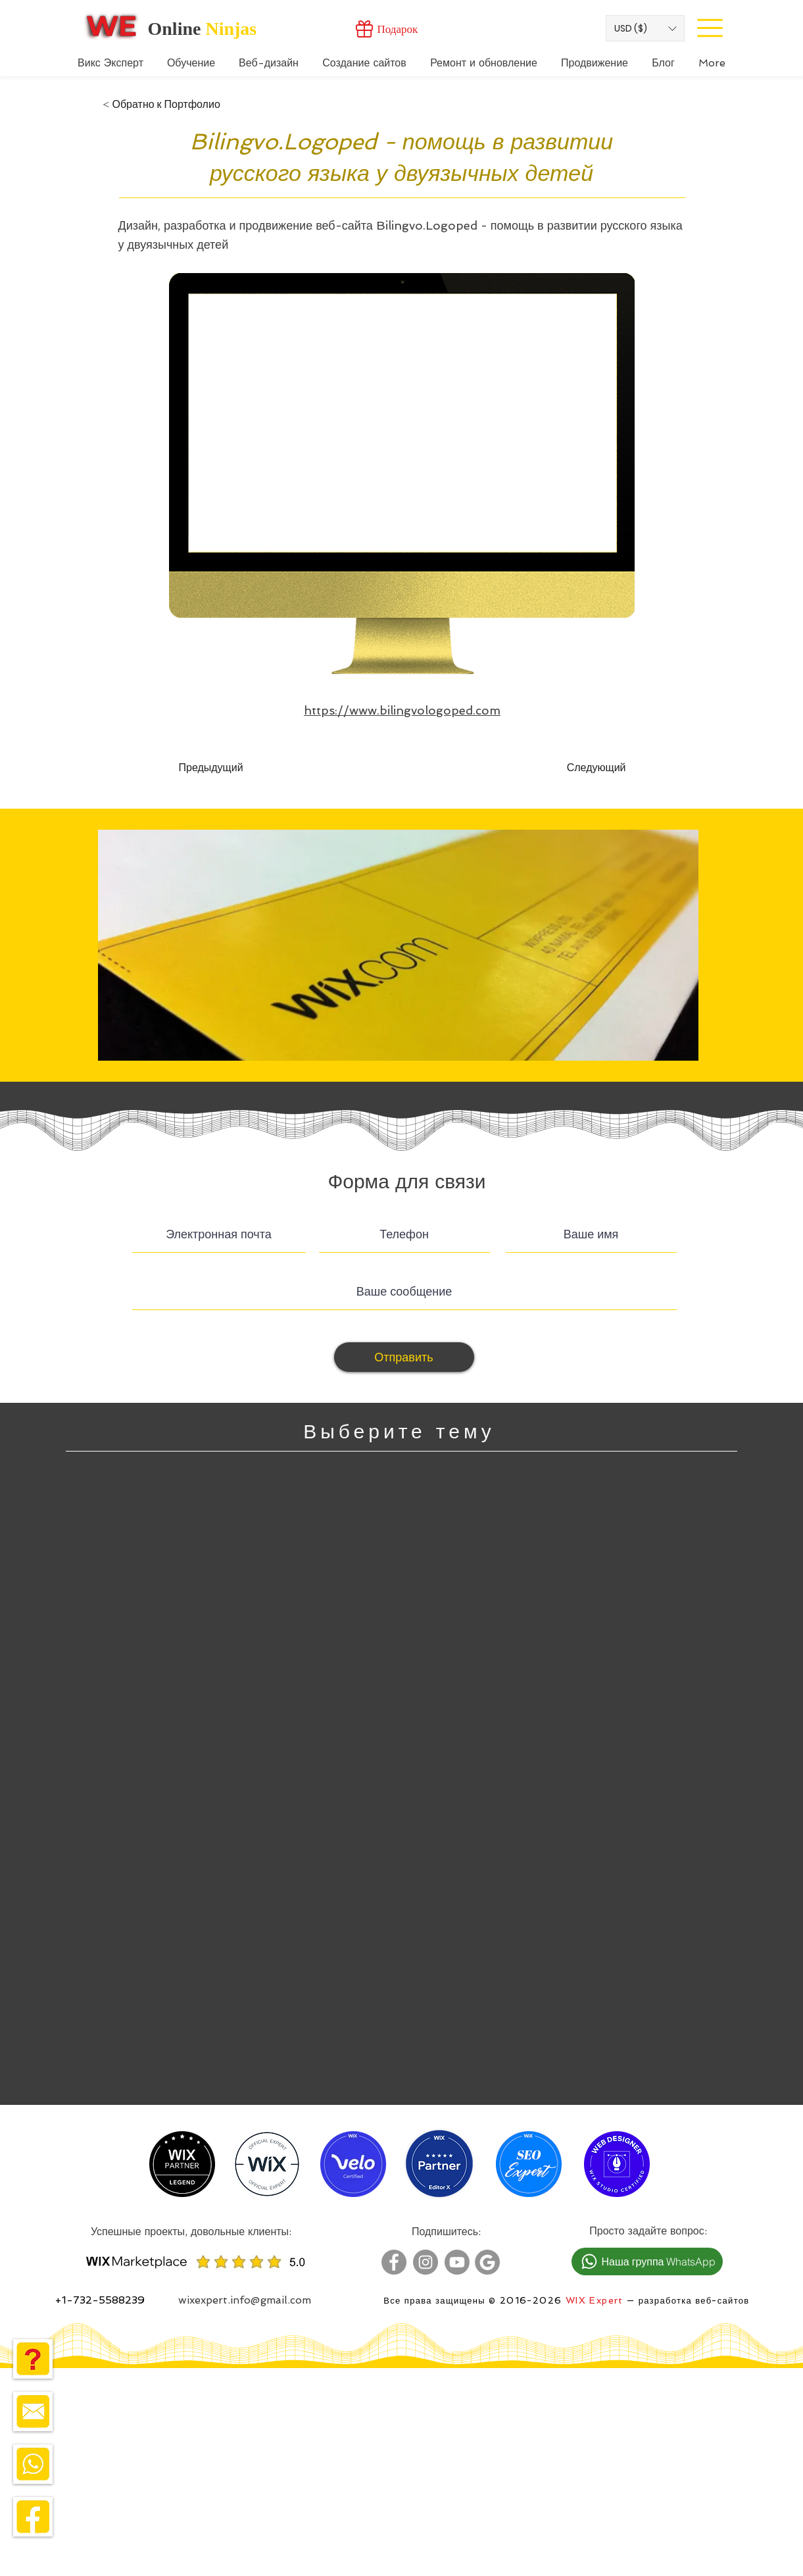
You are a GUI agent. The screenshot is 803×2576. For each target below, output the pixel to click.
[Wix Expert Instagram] (425, 2262)
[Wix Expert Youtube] (457, 2262)
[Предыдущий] (222, 768)
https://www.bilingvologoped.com (402, 710)
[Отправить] (404, 1357)
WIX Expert (594, 2300)
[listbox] (645, 28)
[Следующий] (593, 768)
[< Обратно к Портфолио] (161, 104)
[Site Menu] (710, 27)
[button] (645, 28)
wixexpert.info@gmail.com (244, 2300)
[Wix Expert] (111, 25)
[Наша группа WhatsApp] (647, 2261)
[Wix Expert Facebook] (393, 2262)
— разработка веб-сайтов (686, 2301)
